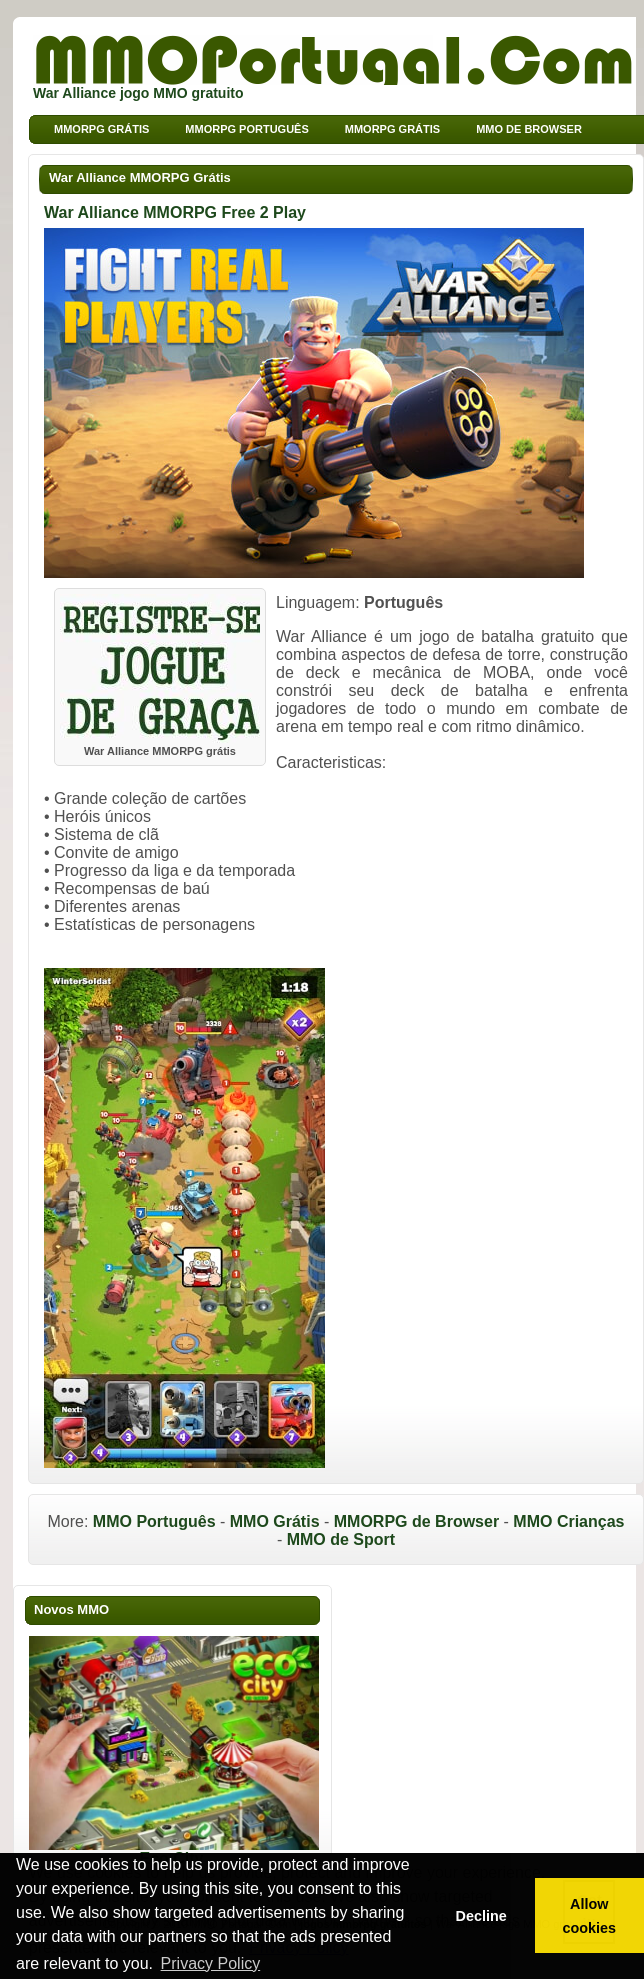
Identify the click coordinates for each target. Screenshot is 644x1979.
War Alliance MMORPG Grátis (140, 177)
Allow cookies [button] (590, 1916)
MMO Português (154, 1521)
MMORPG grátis (101, 129)
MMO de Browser (529, 129)
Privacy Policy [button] (211, 1963)
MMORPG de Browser (416, 1521)
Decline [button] (480, 1916)
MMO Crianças (568, 1521)
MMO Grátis (275, 1521)
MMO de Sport (341, 1539)
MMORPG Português (246, 129)
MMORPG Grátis (392, 129)
